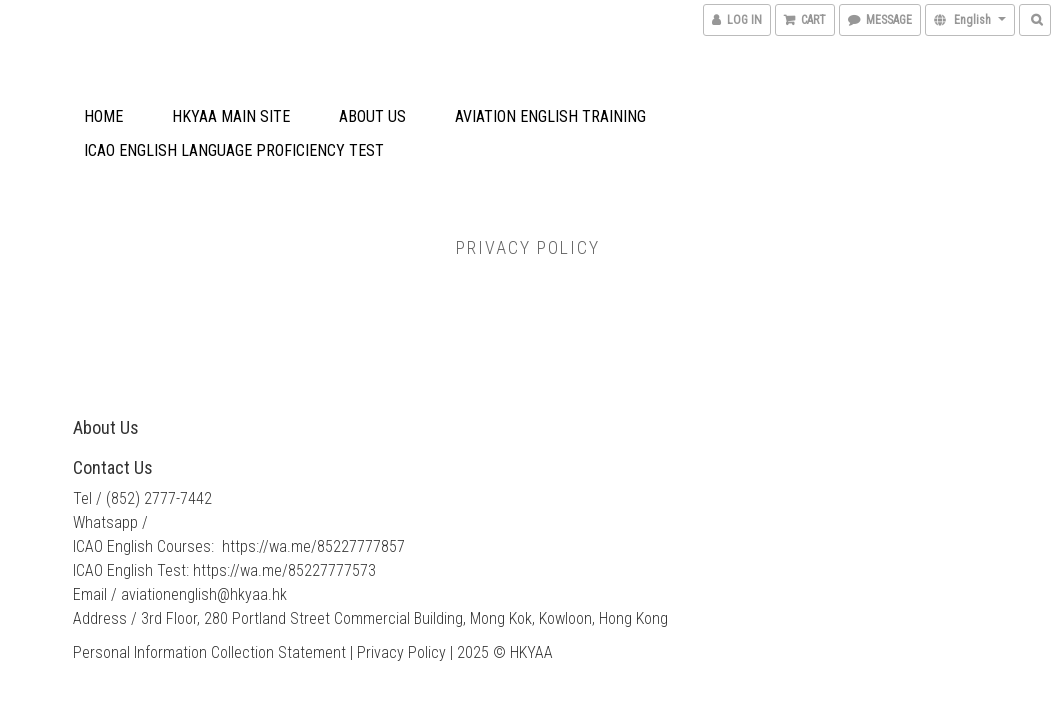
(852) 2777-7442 (159, 498)
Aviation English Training (550, 116)
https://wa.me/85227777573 (284, 570)
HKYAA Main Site (231, 116)
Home (103, 116)
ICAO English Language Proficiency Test (234, 150)
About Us (372, 116)
